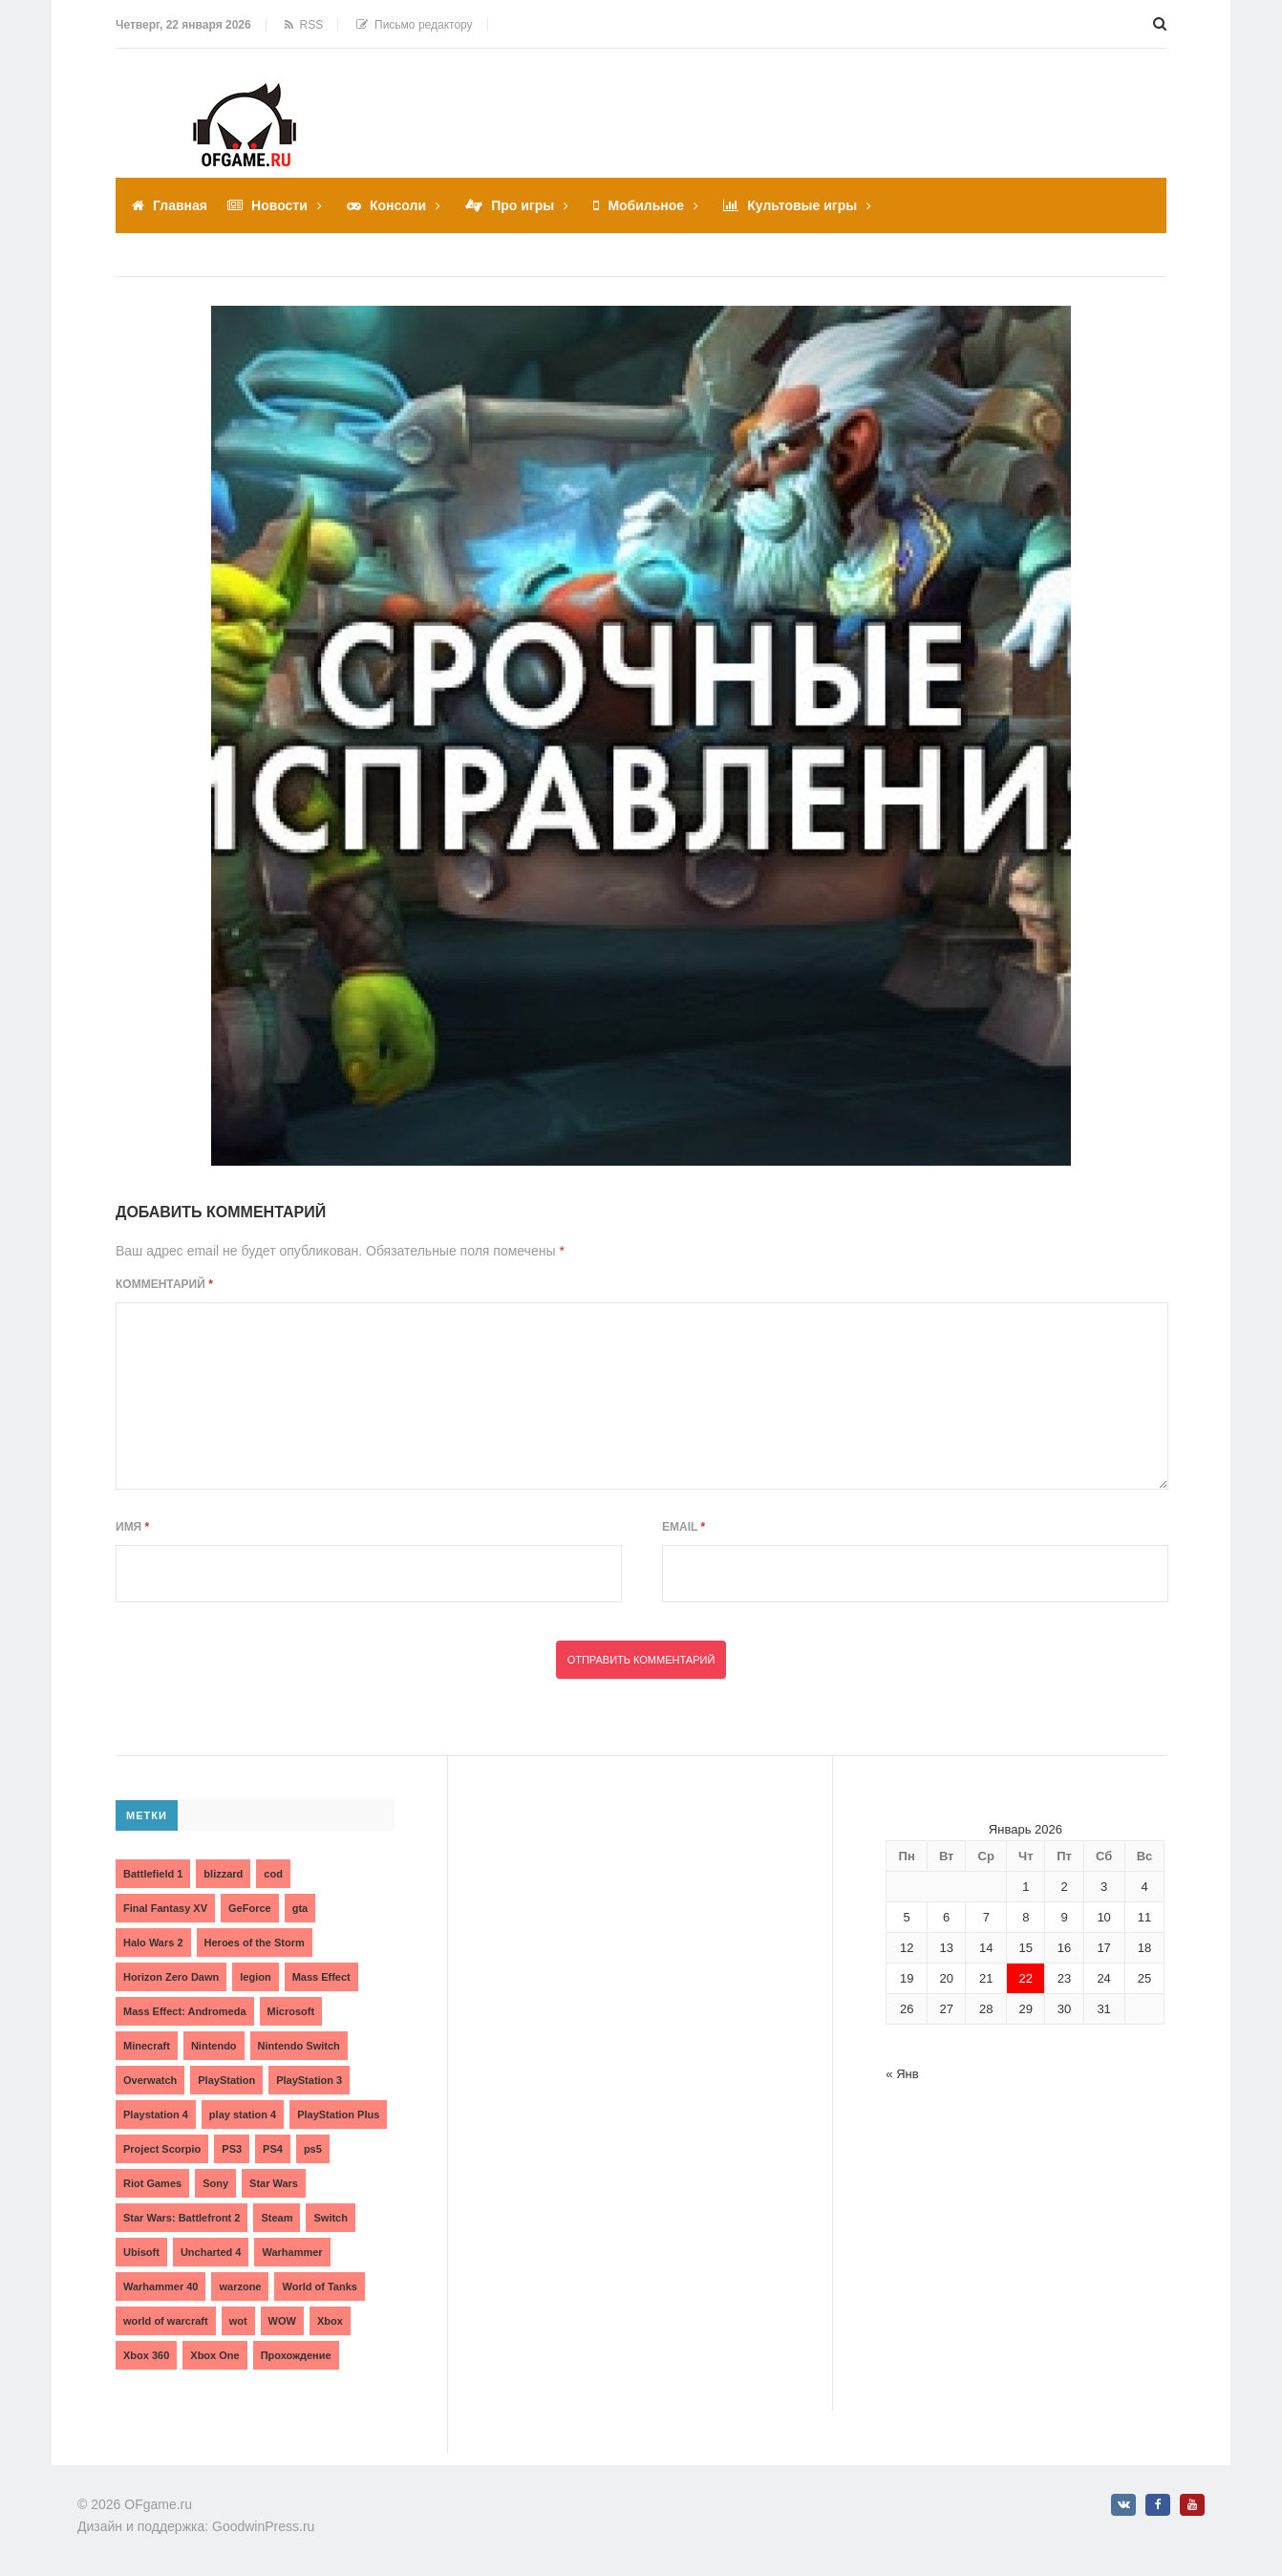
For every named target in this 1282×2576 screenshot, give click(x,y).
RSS (304, 25)
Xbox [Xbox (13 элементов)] (330, 2321)
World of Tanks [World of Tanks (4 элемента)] (319, 2286)
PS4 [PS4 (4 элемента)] (273, 2149)
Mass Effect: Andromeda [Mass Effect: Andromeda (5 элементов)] (184, 2011)
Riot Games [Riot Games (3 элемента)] (152, 2183)
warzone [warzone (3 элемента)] (240, 2286)
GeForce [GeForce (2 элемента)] (249, 1908)
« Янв (902, 2074)
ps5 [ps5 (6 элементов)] (313, 2149)
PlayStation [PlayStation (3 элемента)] (226, 2080)
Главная (180, 205)
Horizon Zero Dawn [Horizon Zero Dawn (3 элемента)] (171, 1977)
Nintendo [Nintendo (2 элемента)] (214, 2045)
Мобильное (646, 205)
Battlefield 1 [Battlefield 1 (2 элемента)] (152, 1873)
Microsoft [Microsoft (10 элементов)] (291, 2011)
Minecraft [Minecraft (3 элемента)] (146, 2045)
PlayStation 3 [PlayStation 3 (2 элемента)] (309, 2080)
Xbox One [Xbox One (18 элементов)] (214, 2355)
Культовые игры (802, 205)
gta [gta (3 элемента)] (300, 1908)
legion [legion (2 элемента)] (255, 1977)
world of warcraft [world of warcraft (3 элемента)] (165, 2321)
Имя (132, 1527)
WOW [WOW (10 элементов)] (282, 2321)
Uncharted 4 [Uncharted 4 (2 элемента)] (211, 2252)
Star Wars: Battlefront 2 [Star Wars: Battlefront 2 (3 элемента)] (181, 2217)
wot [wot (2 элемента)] (238, 2321)
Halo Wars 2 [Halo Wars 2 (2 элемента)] (153, 1942)
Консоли (398, 205)
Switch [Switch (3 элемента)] (330, 2217)
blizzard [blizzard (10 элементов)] (223, 1873)
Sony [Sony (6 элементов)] (215, 2183)
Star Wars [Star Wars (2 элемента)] (273, 2183)
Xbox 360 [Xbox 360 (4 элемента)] (146, 2355)
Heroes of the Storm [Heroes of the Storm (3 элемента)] (254, 1942)
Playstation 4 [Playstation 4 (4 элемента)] (155, 2114)
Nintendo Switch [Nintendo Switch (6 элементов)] (299, 2045)
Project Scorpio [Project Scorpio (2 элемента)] (162, 2149)
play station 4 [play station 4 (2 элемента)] (242, 2114)
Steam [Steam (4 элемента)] (276, 2217)
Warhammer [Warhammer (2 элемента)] (292, 2252)
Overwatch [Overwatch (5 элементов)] (150, 2080)
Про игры (522, 205)
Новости (279, 205)
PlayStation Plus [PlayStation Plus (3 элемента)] (338, 2114)
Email (683, 1527)
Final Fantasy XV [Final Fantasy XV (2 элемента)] (165, 1908)
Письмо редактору (414, 25)
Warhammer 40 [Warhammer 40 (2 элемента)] (160, 2286)
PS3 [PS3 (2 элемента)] (232, 2149)
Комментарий (164, 1284)
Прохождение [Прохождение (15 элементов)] (296, 2355)
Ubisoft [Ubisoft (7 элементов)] (141, 2252)
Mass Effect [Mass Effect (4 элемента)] (321, 1977)
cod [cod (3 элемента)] (273, 1873)
